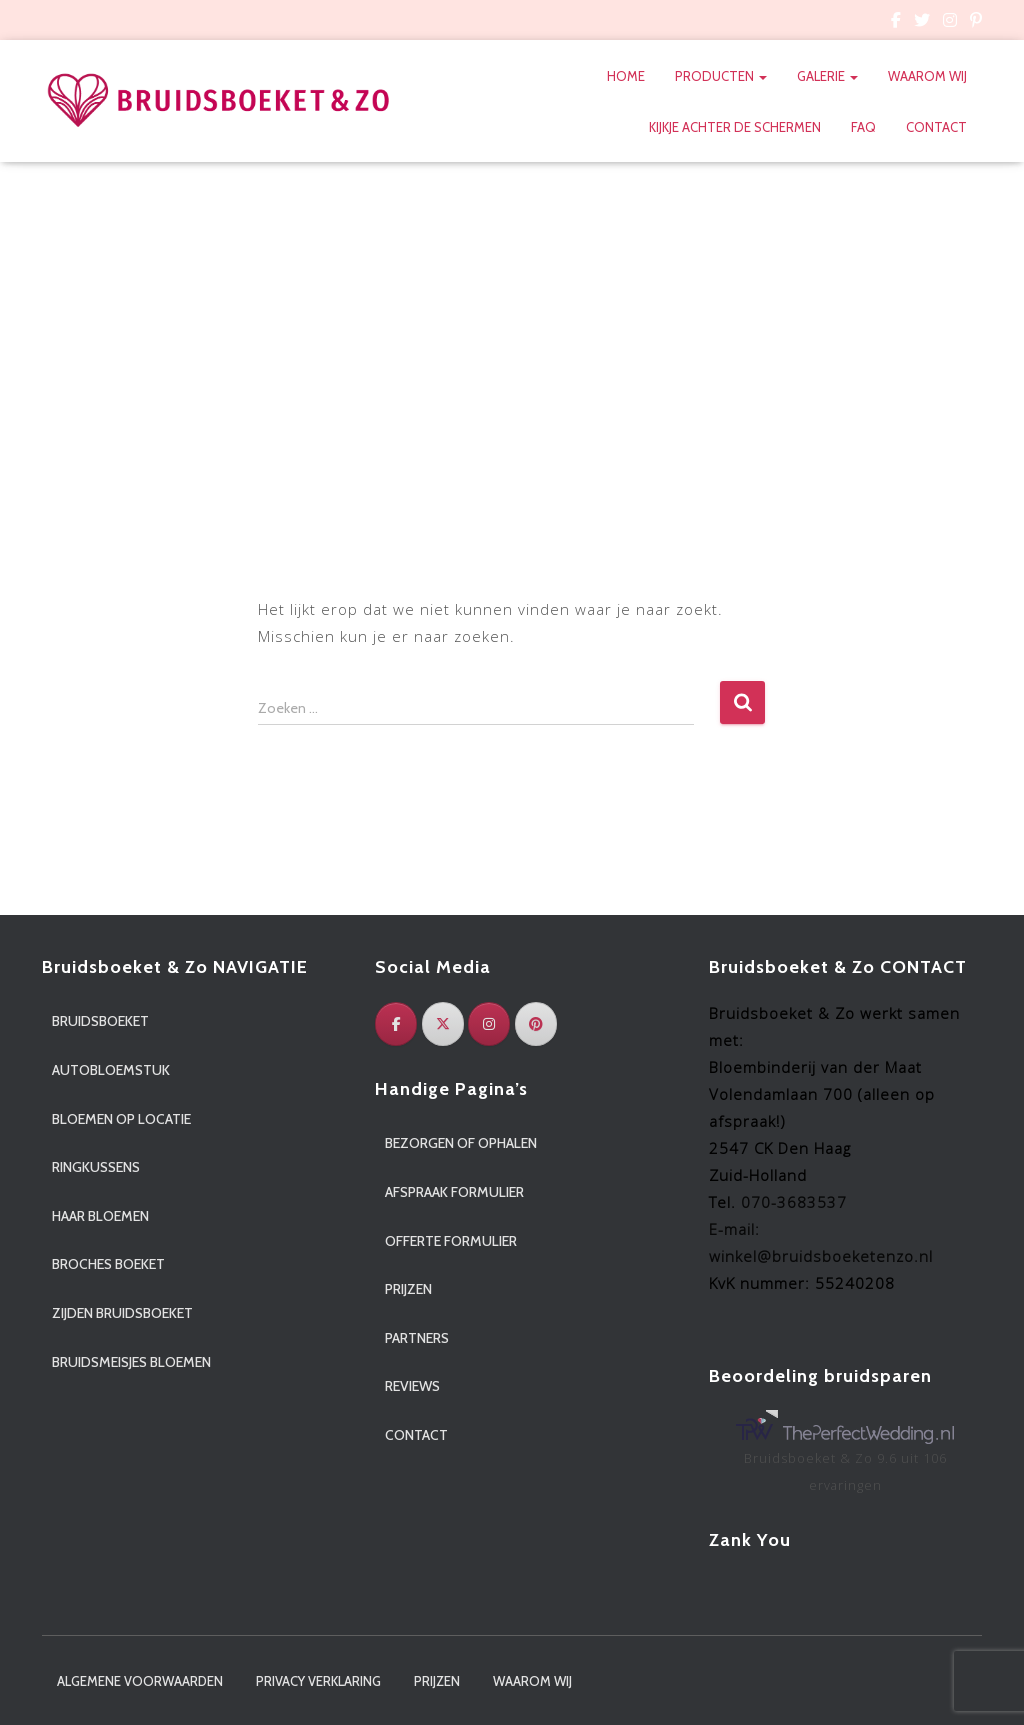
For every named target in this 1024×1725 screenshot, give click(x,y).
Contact (936, 127)
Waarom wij (927, 76)
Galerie (827, 76)
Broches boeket (108, 1264)
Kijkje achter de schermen (735, 127)
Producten (721, 76)
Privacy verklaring (318, 1681)
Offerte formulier (451, 1241)
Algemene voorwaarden (140, 1681)
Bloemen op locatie (121, 1119)
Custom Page (896, 23)
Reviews (412, 1386)
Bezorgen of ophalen (461, 1143)
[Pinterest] (536, 1024)
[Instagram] (489, 1024)
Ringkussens (96, 1167)
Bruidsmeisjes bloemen (131, 1362)
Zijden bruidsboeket (122, 1313)
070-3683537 (794, 1202)
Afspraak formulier (454, 1192)
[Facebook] (396, 1024)
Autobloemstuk (111, 1070)
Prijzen (408, 1289)
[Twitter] (443, 1024)
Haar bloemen (100, 1216)
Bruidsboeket (100, 1021)
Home (626, 76)
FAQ (863, 127)
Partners (417, 1338)
